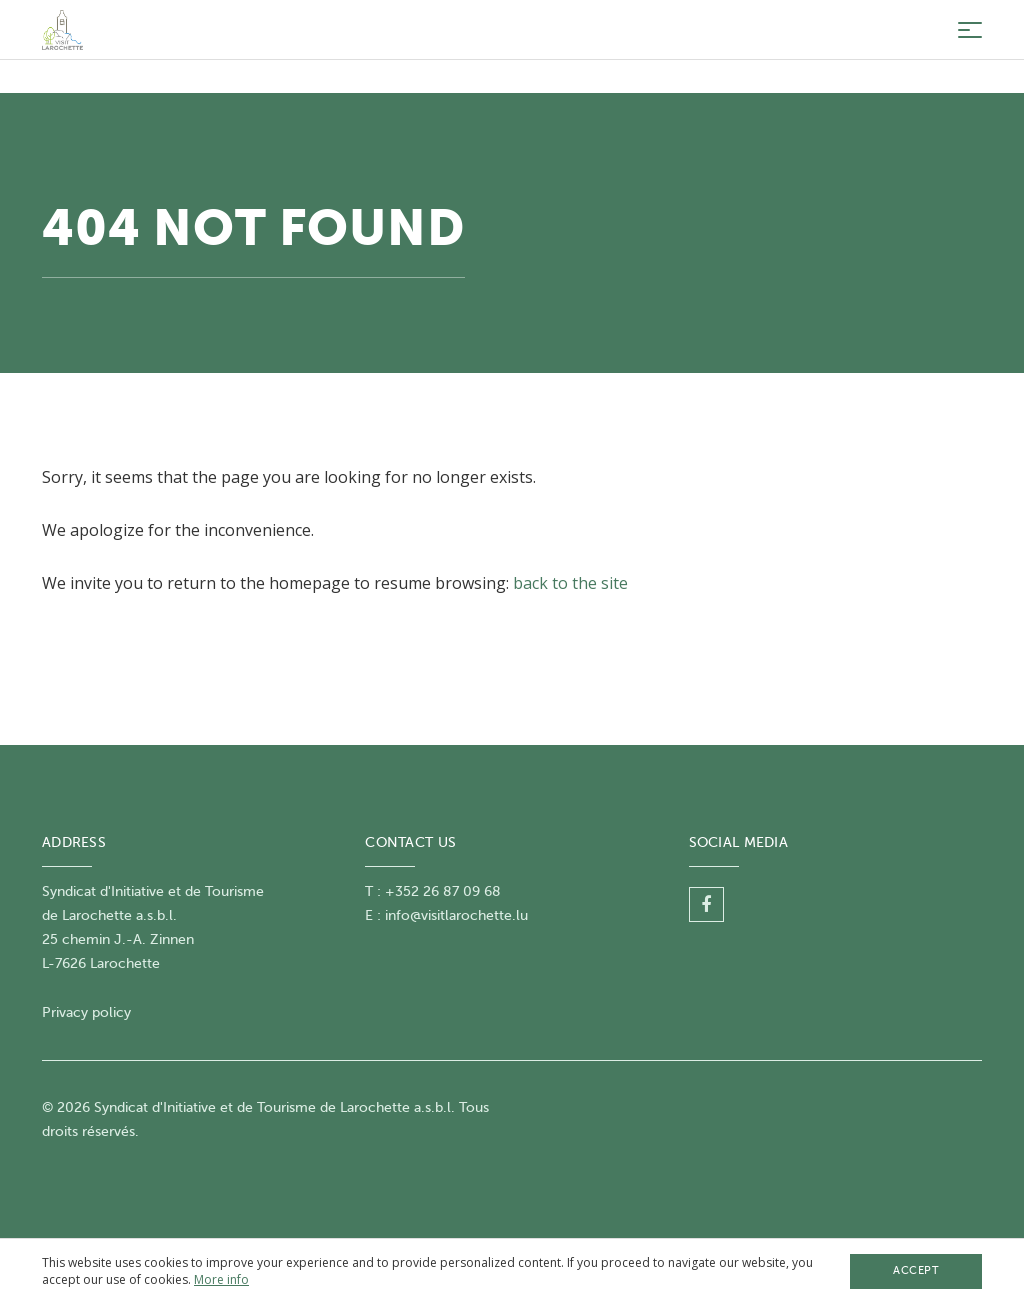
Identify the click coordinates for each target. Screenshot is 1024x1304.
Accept (916, 1270)
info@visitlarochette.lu (456, 915)
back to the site (570, 583)
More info (221, 1279)
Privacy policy (86, 1012)
